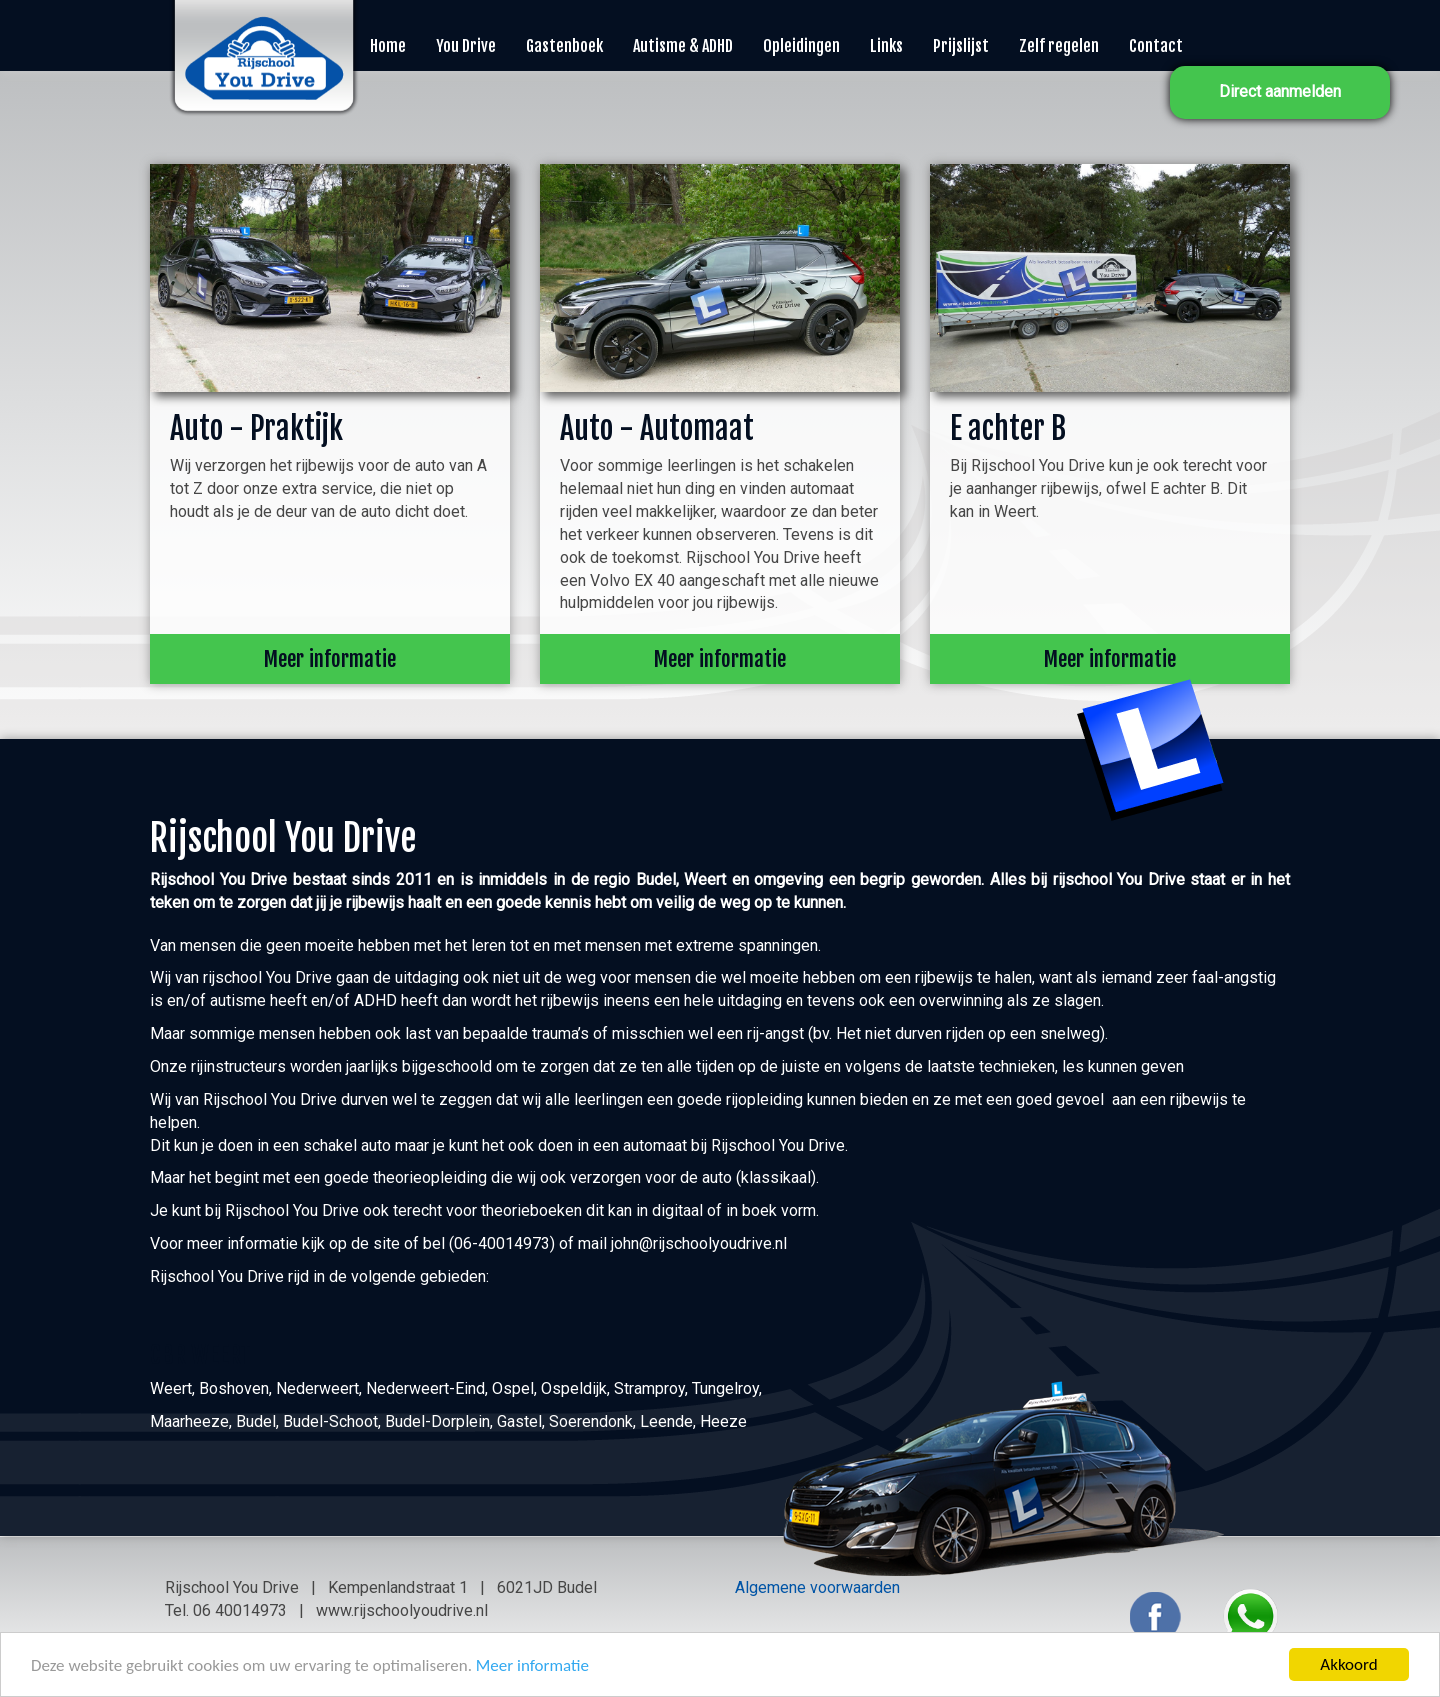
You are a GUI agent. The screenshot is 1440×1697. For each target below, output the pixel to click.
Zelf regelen (1059, 46)
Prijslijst (961, 46)
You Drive (466, 46)
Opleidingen (801, 46)
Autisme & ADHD (683, 46)
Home (388, 46)
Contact (1156, 46)
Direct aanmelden (1280, 91)
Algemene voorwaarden (817, 1587)
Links (886, 46)
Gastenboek (564, 46)
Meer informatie (532, 1665)
